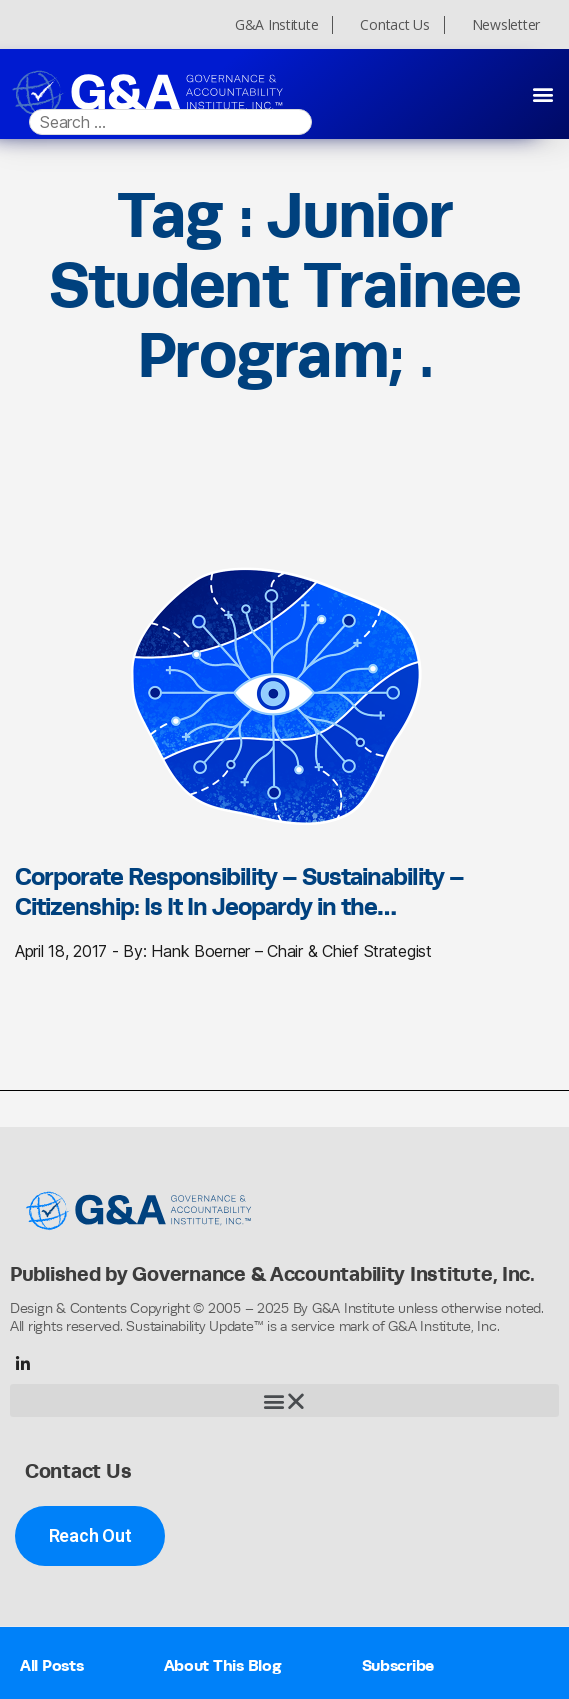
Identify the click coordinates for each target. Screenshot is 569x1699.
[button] (542, 93)
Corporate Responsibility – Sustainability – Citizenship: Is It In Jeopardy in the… (239, 891)
